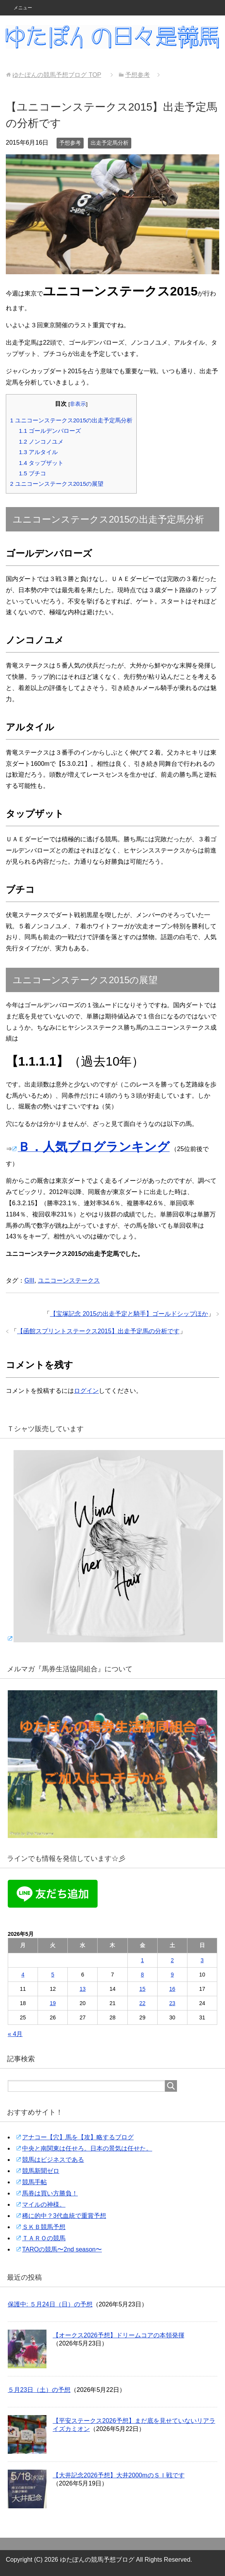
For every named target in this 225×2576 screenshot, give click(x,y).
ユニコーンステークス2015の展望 (56, 483)
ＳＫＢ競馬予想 (43, 2227)
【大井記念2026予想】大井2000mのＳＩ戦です (119, 2475)
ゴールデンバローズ (50, 430)
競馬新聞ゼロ (40, 2171)
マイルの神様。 (43, 2204)
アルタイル (38, 452)
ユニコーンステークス (69, 1280)
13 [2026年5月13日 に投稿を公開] (83, 1989)
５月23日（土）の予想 (39, 2389)
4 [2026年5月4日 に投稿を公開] (22, 1974)
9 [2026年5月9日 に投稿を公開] (172, 1974)
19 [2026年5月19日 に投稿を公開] (53, 2003)
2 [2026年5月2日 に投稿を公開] (172, 1960)
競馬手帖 (34, 2182)
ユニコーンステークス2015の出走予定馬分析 (71, 420)
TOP (56, 75)
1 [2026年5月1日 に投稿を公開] (142, 1960)
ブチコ (32, 473)
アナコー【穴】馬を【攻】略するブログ (78, 2137)
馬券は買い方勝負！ (50, 2193)
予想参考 (70, 143)
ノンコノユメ (41, 441)
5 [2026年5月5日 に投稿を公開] (52, 1974)
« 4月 (15, 2034)
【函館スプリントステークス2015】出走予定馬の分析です (98, 1331)
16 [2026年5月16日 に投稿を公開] (172, 1989)
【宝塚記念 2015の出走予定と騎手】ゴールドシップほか (129, 1313)
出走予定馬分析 (110, 143)
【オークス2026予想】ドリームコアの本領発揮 (118, 2335)
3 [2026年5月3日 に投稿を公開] (202, 1960)
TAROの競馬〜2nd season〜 (62, 2249)
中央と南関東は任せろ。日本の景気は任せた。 (87, 2148)
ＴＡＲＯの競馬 (43, 2238)
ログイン (86, 1390)
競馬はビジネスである (53, 2159)
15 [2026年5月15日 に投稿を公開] (142, 1989)
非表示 (78, 404)
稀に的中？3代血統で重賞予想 (64, 2215)
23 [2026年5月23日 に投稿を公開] (172, 2003)
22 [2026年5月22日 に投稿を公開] (142, 2003)
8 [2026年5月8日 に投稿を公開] (142, 1974)
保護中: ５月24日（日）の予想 (50, 2304)
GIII (29, 1280)
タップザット (41, 463)
